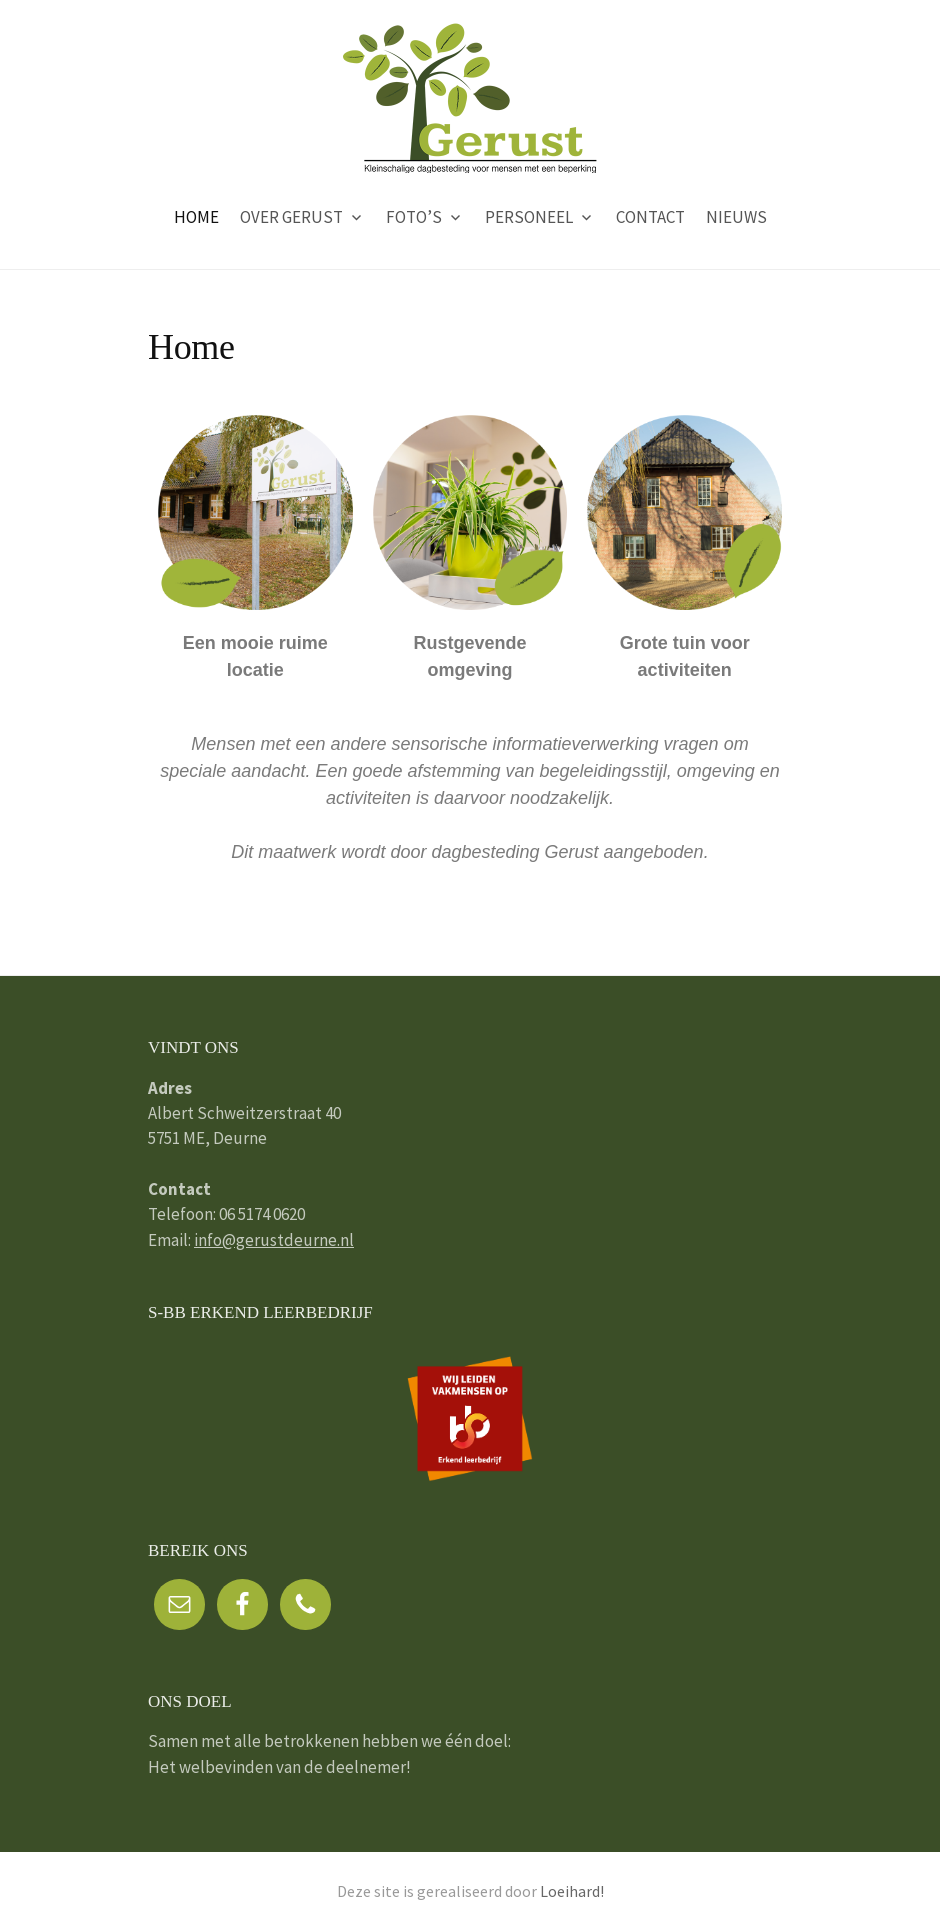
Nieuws (736, 217)
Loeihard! (572, 1891)
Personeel (529, 217)
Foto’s (414, 217)
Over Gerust (291, 217)
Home (196, 217)
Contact (650, 217)
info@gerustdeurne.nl (274, 1240)
